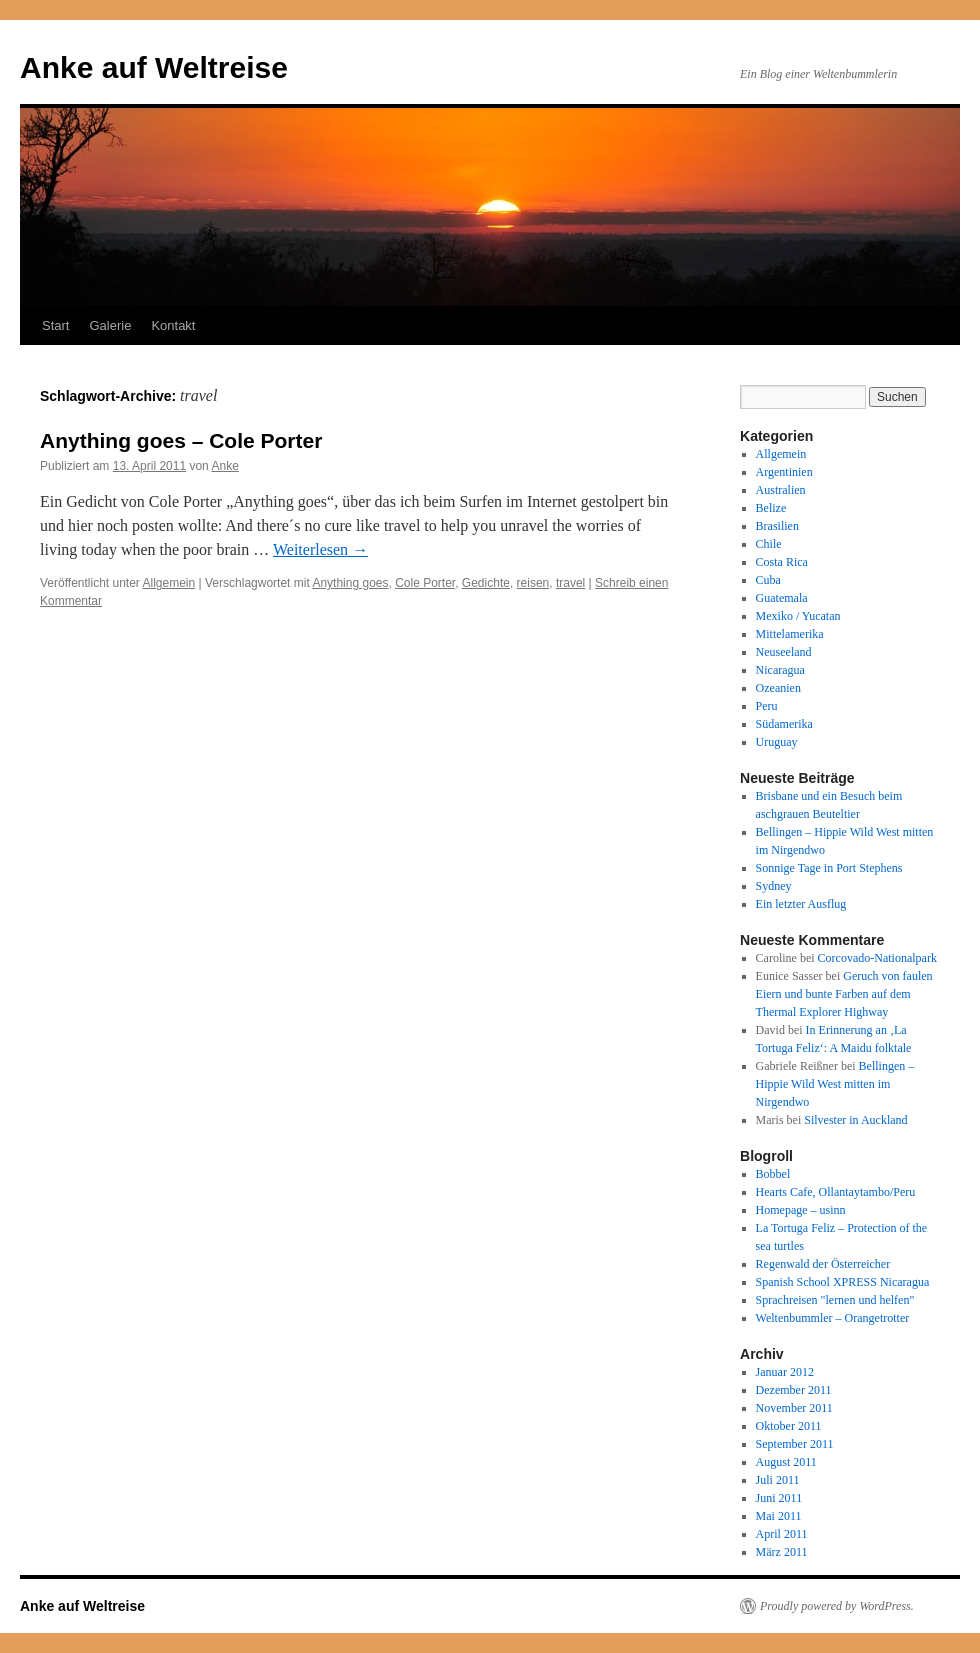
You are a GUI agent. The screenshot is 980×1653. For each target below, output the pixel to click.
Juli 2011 (778, 1480)
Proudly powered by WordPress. (837, 1606)
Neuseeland (784, 652)
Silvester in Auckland (855, 1120)
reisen (533, 583)
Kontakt (173, 325)
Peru (767, 706)
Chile (769, 544)
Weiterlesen (320, 549)
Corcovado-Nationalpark (877, 958)
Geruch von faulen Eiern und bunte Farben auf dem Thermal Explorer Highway (844, 994)
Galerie (110, 325)
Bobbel (773, 1174)
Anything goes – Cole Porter (181, 440)
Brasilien (777, 526)
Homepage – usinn (801, 1210)
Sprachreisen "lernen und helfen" (835, 1300)
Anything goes (350, 583)
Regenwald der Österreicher (823, 1264)
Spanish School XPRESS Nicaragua (843, 1282)
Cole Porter (425, 583)
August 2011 (786, 1462)
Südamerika (784, 724)
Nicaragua (780, 670)
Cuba (768, 580)
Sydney (774, 886)
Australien (781, 490)
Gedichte (486, 583)
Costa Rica (782, 562)
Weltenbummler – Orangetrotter (833, 1318)
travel (570, 583)
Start (55, 325)
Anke (224, 466)
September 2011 (795, 1444)
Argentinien (784, 472)
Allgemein (169, 583)
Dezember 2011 (794, 1390)
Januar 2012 (785, 1372)
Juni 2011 (779, 1498)
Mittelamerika (790, 634)
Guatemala (782, 598)
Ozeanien (778, 688)
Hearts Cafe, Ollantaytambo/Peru (836, 1192)
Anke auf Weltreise (154, 67)
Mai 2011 (779, 1516)
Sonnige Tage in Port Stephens (829, 868)
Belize (771, 508)
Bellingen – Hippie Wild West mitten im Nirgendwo (835, 1084)
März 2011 (782, 1552)
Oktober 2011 (789, 1426)
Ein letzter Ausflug (801, 904)
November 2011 (794, 1408)
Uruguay (777, 742)
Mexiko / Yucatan (798, 616)
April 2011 (782, 1534)
